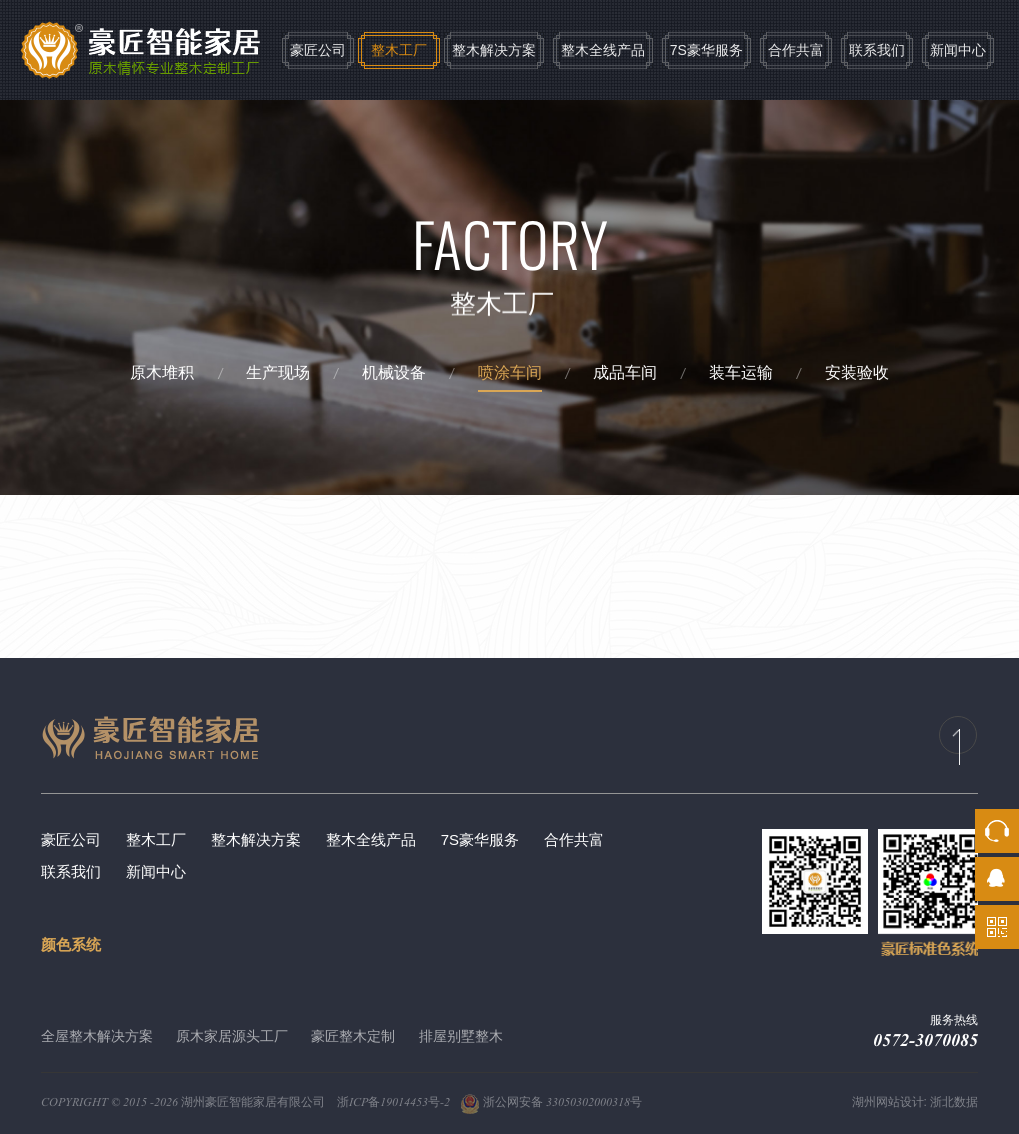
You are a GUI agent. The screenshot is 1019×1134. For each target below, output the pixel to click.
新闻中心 (958, 50)
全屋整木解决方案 (97, 1036)
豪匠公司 (318, 50)
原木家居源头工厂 (232, 1036)
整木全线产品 (603, 50)
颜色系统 (71, 944)
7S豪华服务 (706, 50)
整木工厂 (399, 50)
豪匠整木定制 (353, 1036)
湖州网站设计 (888, 1102)
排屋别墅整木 (461, 1036)
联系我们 (877, 50)
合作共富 (796, 50)
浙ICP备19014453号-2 (393, 1102)
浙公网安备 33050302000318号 (551, 1102)
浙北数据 (954, 1102)
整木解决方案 (494, 50)
